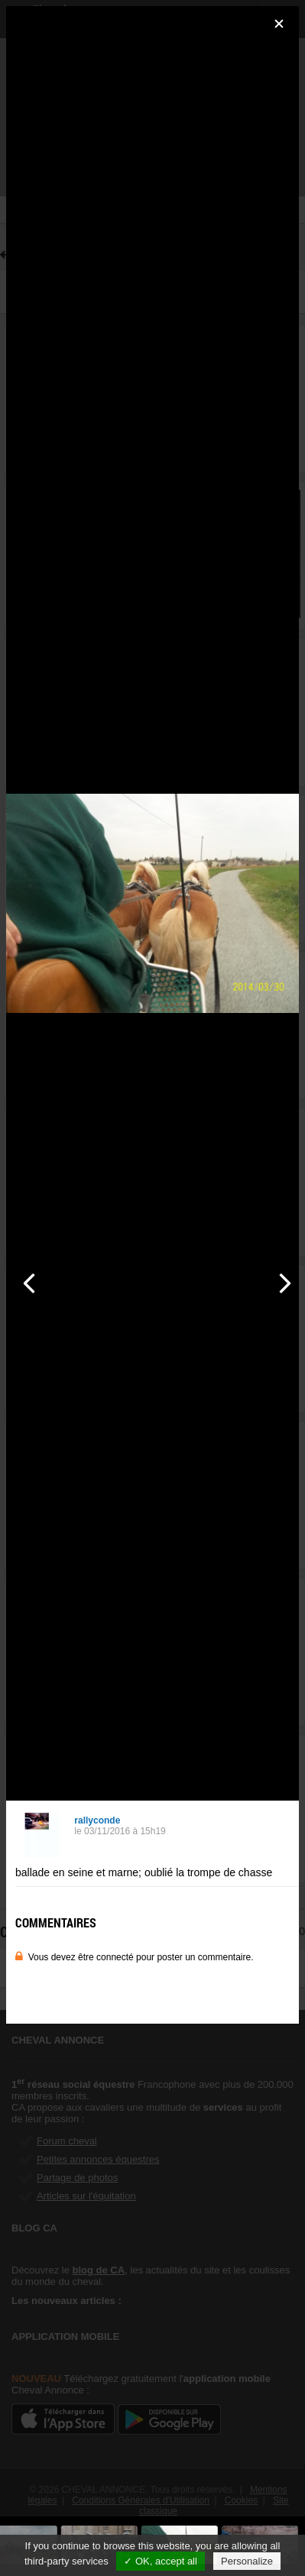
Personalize (247, 2561)
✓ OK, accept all (160, 2561)
